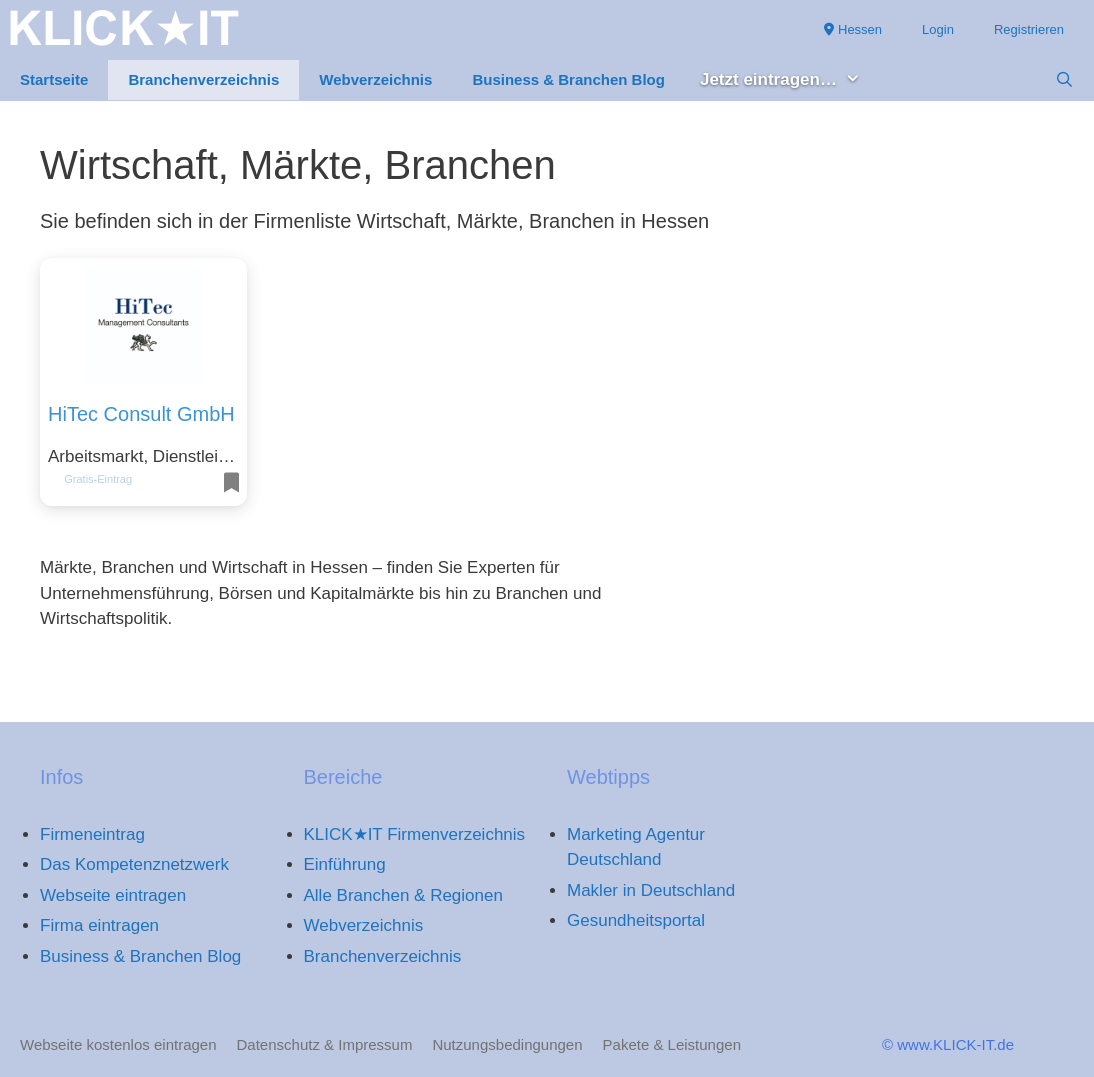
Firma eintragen (99, 925)
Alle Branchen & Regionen (403, 895)
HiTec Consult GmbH (141, 414)
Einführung (345, 864)
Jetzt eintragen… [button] (790, 80)
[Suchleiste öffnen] (1064, 80)
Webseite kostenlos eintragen (118, 1044)
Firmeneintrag (92, 834)
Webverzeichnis (375, 79)
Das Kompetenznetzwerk (134, 864)
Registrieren (1029, 29)
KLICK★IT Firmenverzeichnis (415, 834)
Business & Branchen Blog (568, 79)
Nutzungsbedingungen (507, 1044)
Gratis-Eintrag (98, 479)
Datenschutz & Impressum (325, 1044)
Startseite (54, 79)
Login (938, 29)
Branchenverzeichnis (203, 79)
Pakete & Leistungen (672, 1044)
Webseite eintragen (113, 895)
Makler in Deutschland (651, 890)
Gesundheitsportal (636, 920)
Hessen (853, 29)
